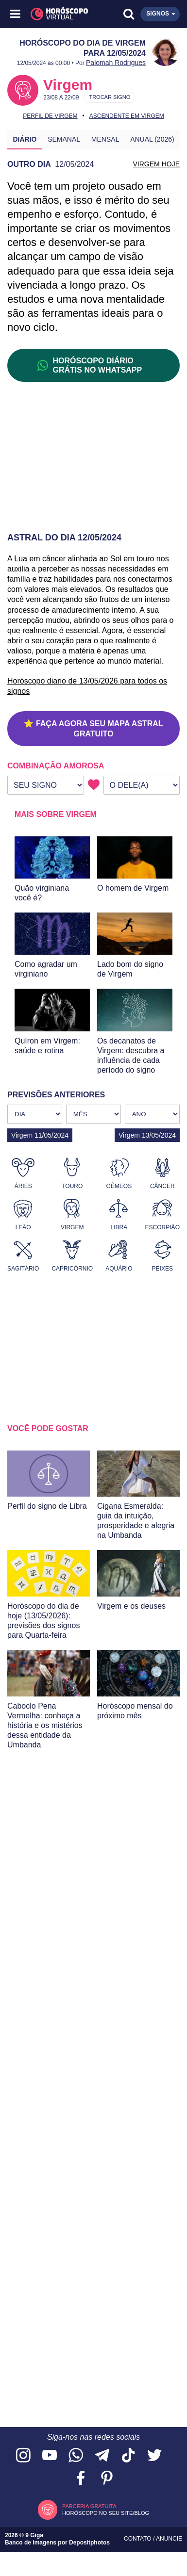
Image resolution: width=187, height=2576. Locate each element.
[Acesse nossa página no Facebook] (80, 2479)
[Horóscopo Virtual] (55, 14)
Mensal (105, 139)
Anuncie (169, 2538)
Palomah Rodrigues (116, 62)
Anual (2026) (152, 139)
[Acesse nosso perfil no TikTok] (128, 2456)
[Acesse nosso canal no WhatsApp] (76, 2456)
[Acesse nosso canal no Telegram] (102, 2456)
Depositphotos (89, 2542)
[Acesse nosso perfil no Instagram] (23, 2456)
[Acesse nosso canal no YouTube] (49, 2456)
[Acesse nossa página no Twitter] (154, 2456)
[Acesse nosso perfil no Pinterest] (107, 2479)
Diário (24, 139)
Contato (138, 2538)
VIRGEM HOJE (156, 164)
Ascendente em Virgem (126, 116)
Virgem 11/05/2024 (39, 1135)
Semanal (64, 139)
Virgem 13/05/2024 (147, 1135)
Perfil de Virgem (50, 116)
